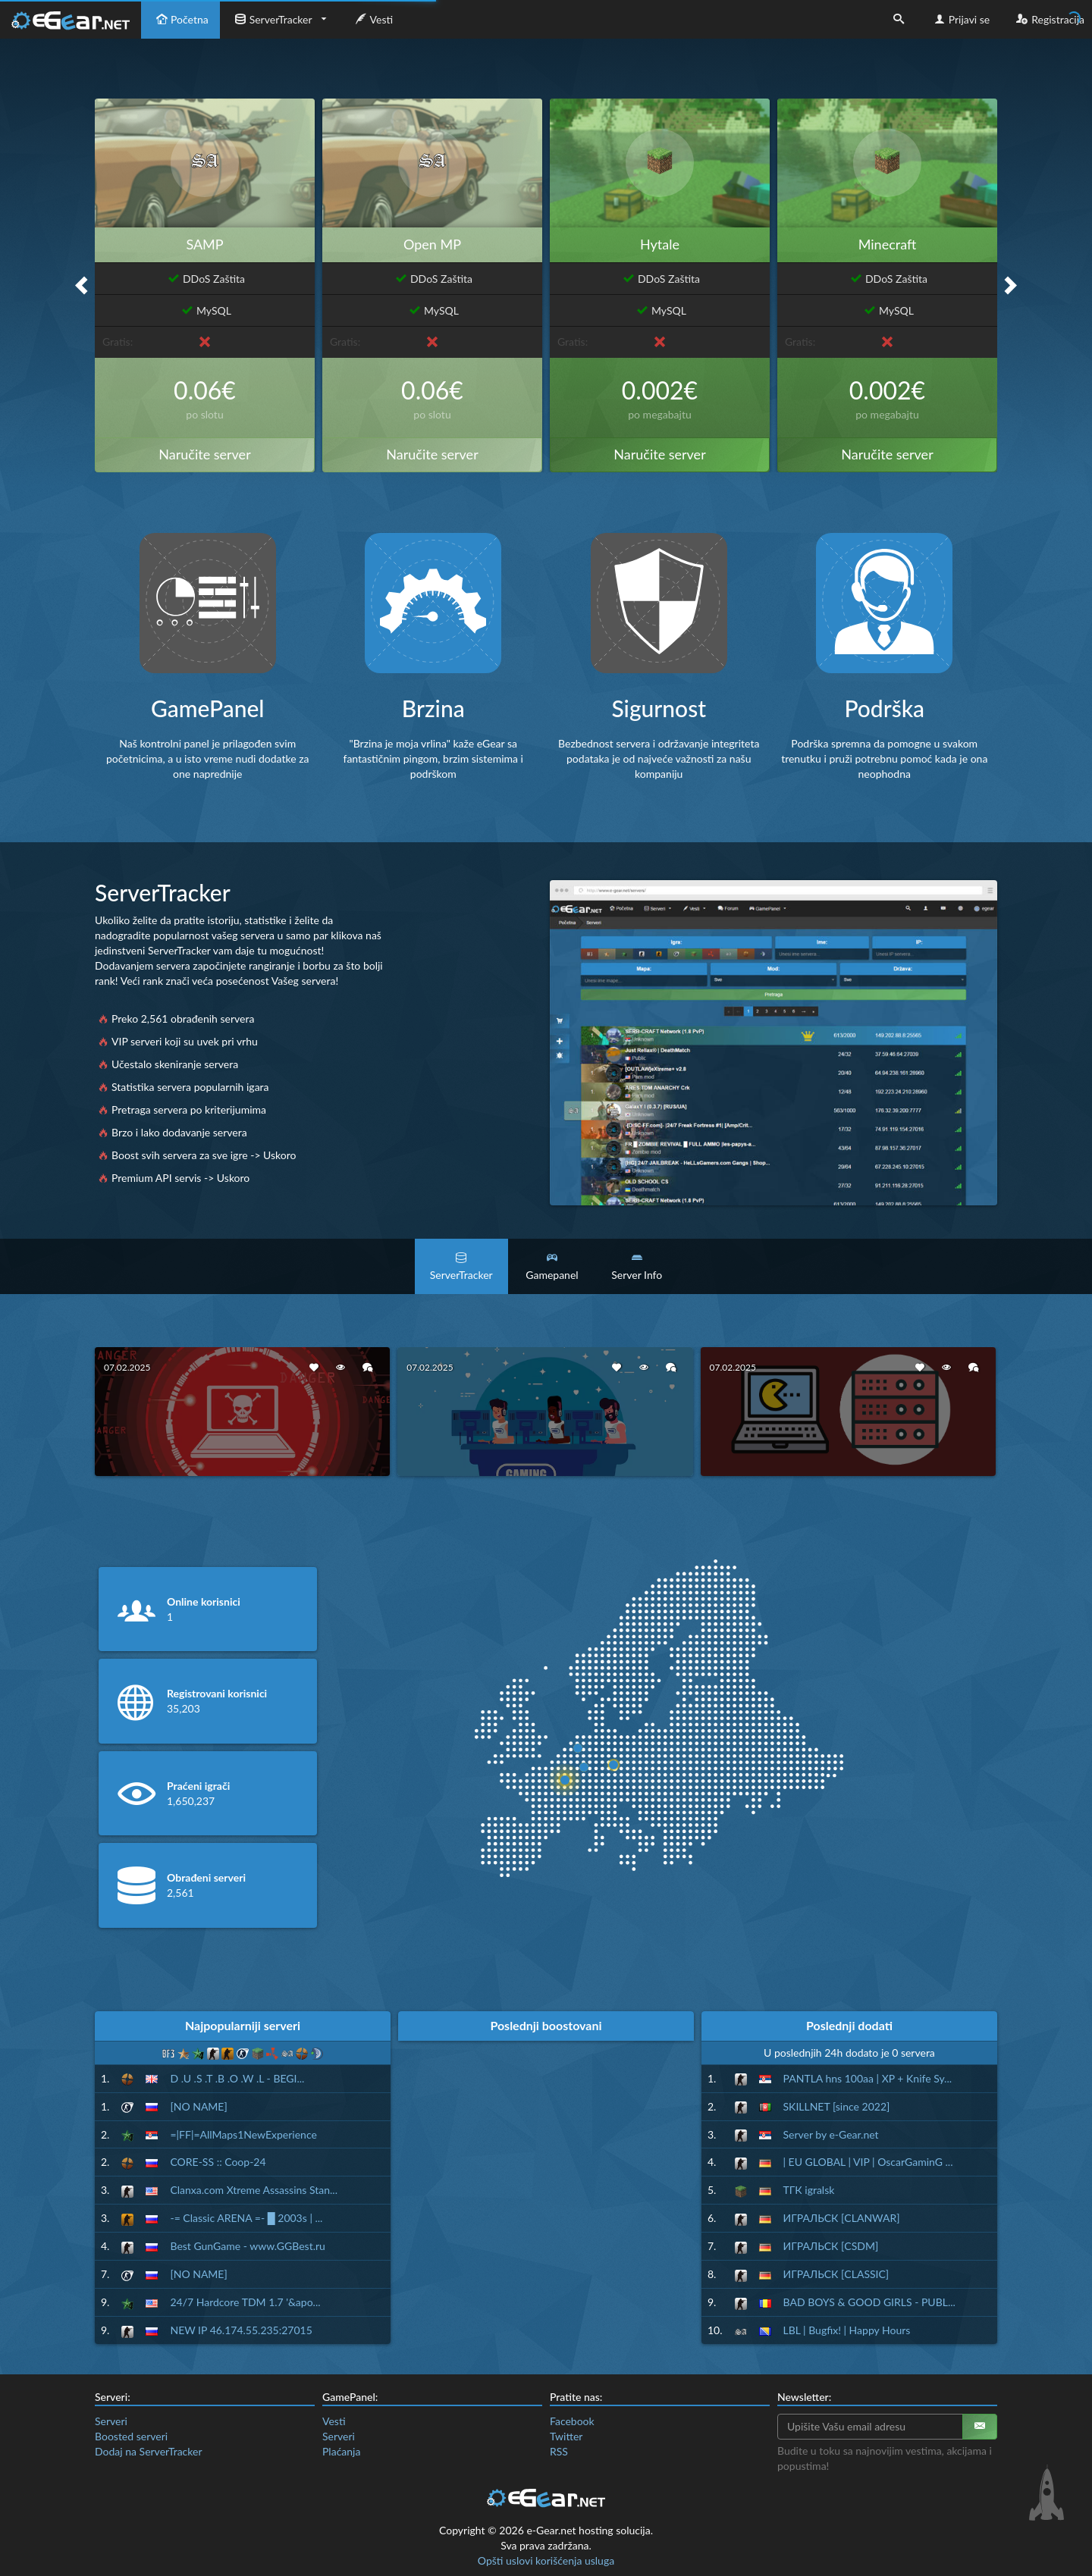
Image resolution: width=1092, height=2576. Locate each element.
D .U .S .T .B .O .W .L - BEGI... (237, 2078)
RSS (559, 2451)
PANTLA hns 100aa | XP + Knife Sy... (867, 2078)
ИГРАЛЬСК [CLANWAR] (841, 2217)
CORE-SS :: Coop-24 (217, 2161)
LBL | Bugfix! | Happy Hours (847, 2330)
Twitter (566, 2436)
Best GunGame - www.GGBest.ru (247, 2245)
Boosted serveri (131, 2436)
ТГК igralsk (809, 2189)
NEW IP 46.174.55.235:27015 (241, 2330)
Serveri (111, 2421)
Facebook (572, 2421)
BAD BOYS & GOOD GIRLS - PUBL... (869, 2302)
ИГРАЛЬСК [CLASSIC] (836, 2273)
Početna (180, 19)
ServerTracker (271, 19)
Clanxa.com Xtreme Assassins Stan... (253, 2189)
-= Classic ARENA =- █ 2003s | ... (246, 2217)
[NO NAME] (198, 2106)
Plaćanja (341, 2451)
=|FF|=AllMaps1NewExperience (243, 2134)
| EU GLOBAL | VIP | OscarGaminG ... (868, 2161)
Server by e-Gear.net (831, 2134)
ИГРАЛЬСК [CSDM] (831, 2245)
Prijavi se (960, 19)
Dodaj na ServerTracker (148, 2451)
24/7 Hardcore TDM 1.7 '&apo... (245, 2302)
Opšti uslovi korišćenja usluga (546, 2560)
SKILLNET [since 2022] (836, 2106)
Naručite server (204, 454)
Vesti (373, 19)
